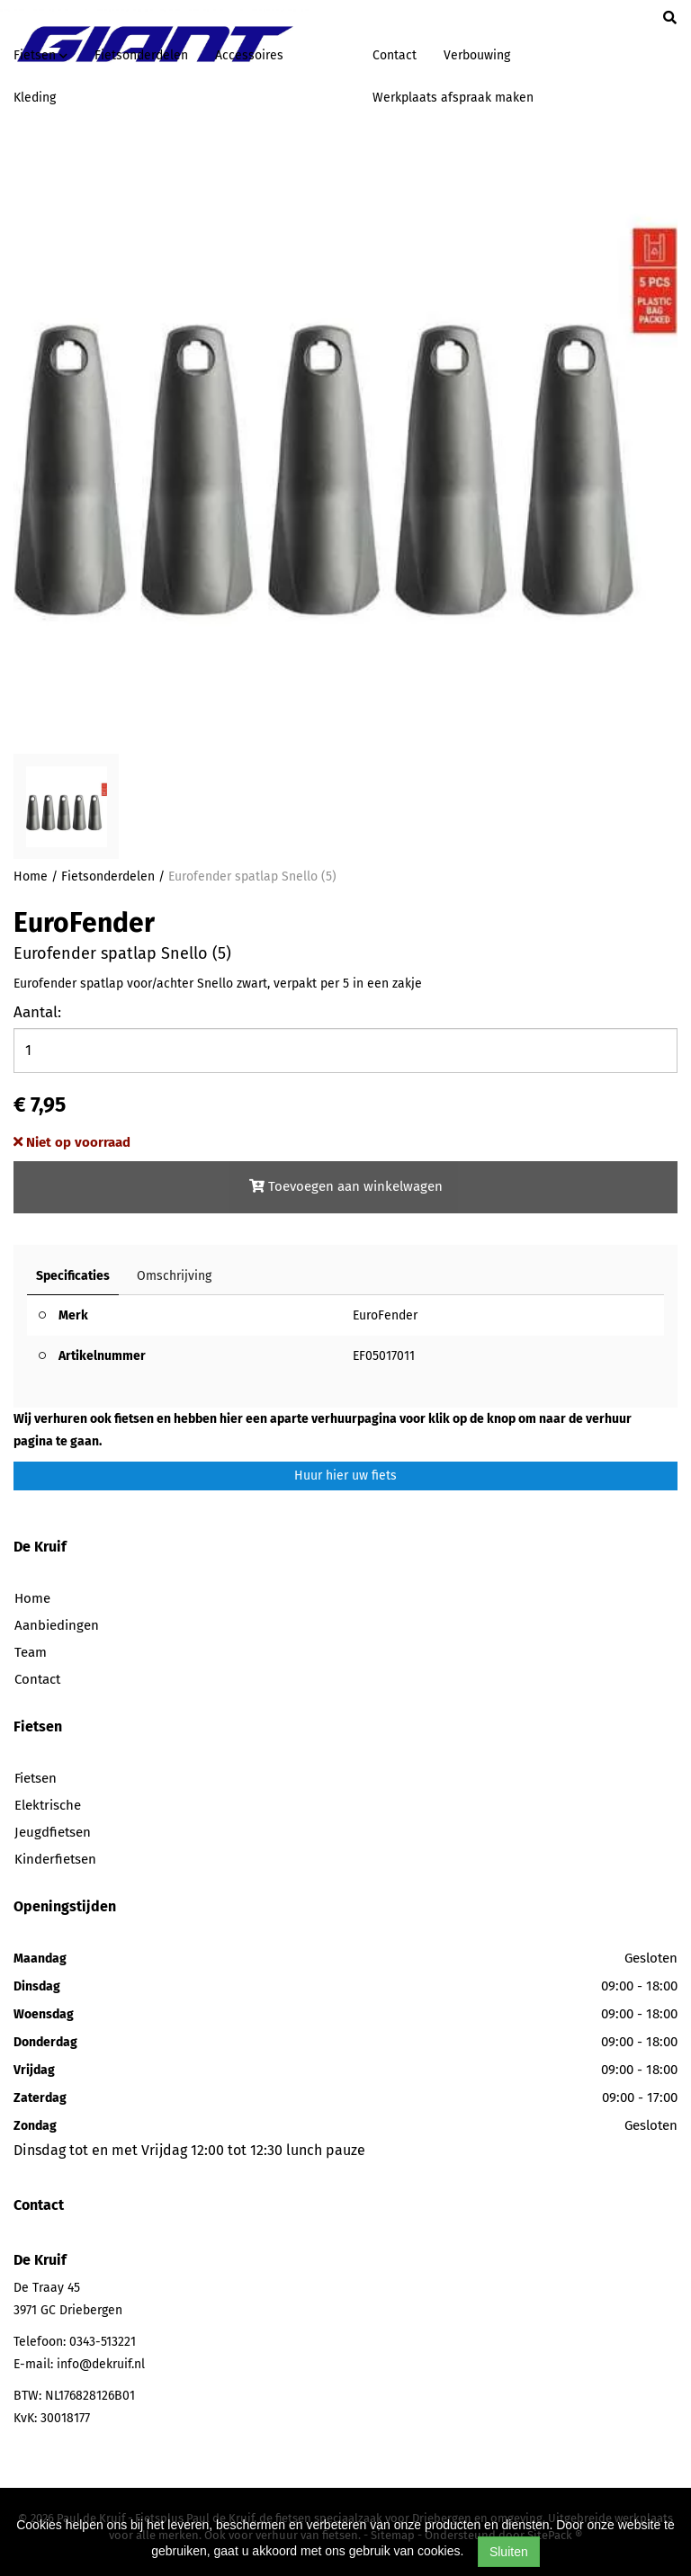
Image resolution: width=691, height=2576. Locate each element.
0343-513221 (102, 2341)
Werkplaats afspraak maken (453, 97)
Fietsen (35, 1778)
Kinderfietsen (55, 1859)
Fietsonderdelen (141, 55)
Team (30, 1652)
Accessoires (249, 55)
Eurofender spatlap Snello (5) (252, 876)
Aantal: (37, 1012)
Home (30, 876)
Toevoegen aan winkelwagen (346, 1186)
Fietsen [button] (40, 55)
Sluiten (508, 2552)
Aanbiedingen (56, 1625)
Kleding (34, 97)
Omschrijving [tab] (174, 1276)
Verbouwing (477, 55)
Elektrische (47, 1805)
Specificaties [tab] (73, 1276)
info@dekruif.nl (101, 2364)
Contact (394, 55)
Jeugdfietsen (52, 1832)
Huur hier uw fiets (345, 1475)
